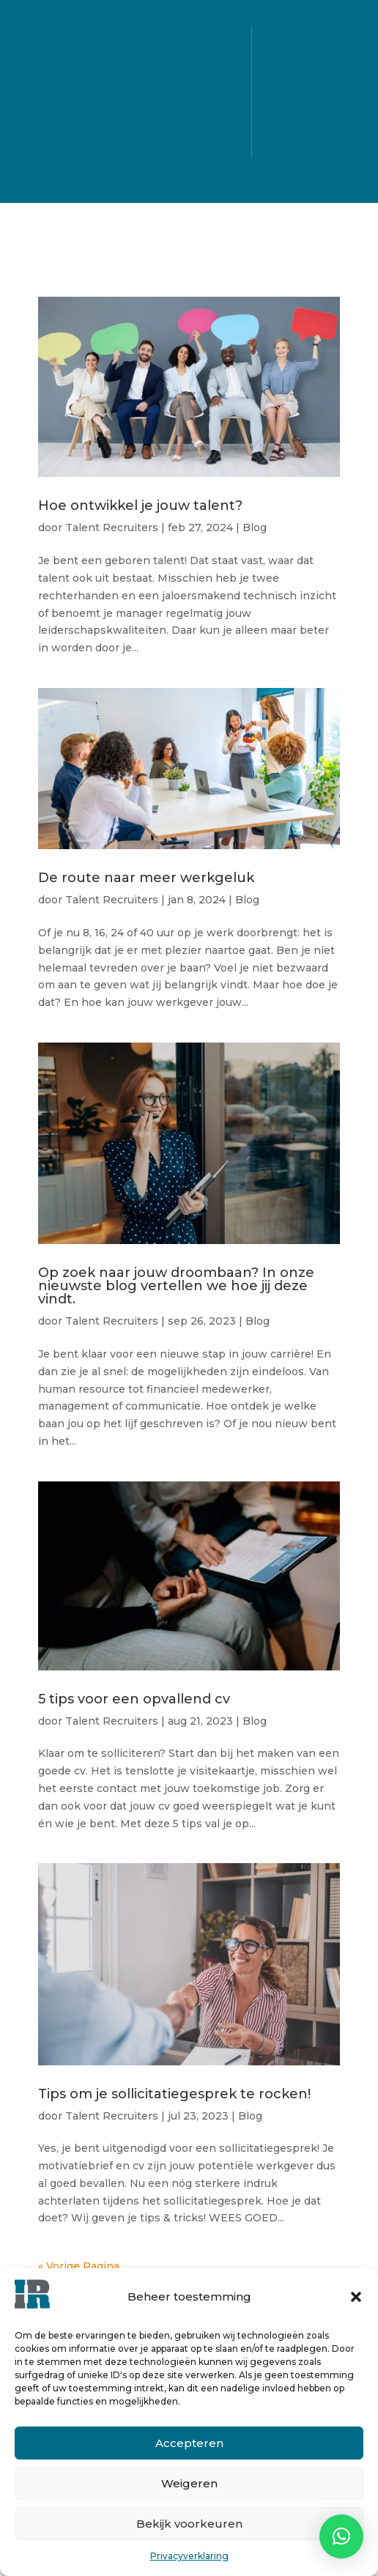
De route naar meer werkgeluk (146, 878)
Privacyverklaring (189, 2555)
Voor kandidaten (188, 66)
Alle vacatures (188, 39)
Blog (189, 143)
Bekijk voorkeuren (189, 2524)
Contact (188, 170)
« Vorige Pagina (78, 2266)
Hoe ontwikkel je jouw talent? (142, 505)
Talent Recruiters (111, 527)
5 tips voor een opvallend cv (134, 1699)
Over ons (188, 118)
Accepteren (189, 2443)
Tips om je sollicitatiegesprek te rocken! (174, 2094)
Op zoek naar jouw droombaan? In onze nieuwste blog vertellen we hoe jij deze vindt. (176, 1286)
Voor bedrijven (189, 91)
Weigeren (189, 2483)
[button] (356, 2297)
